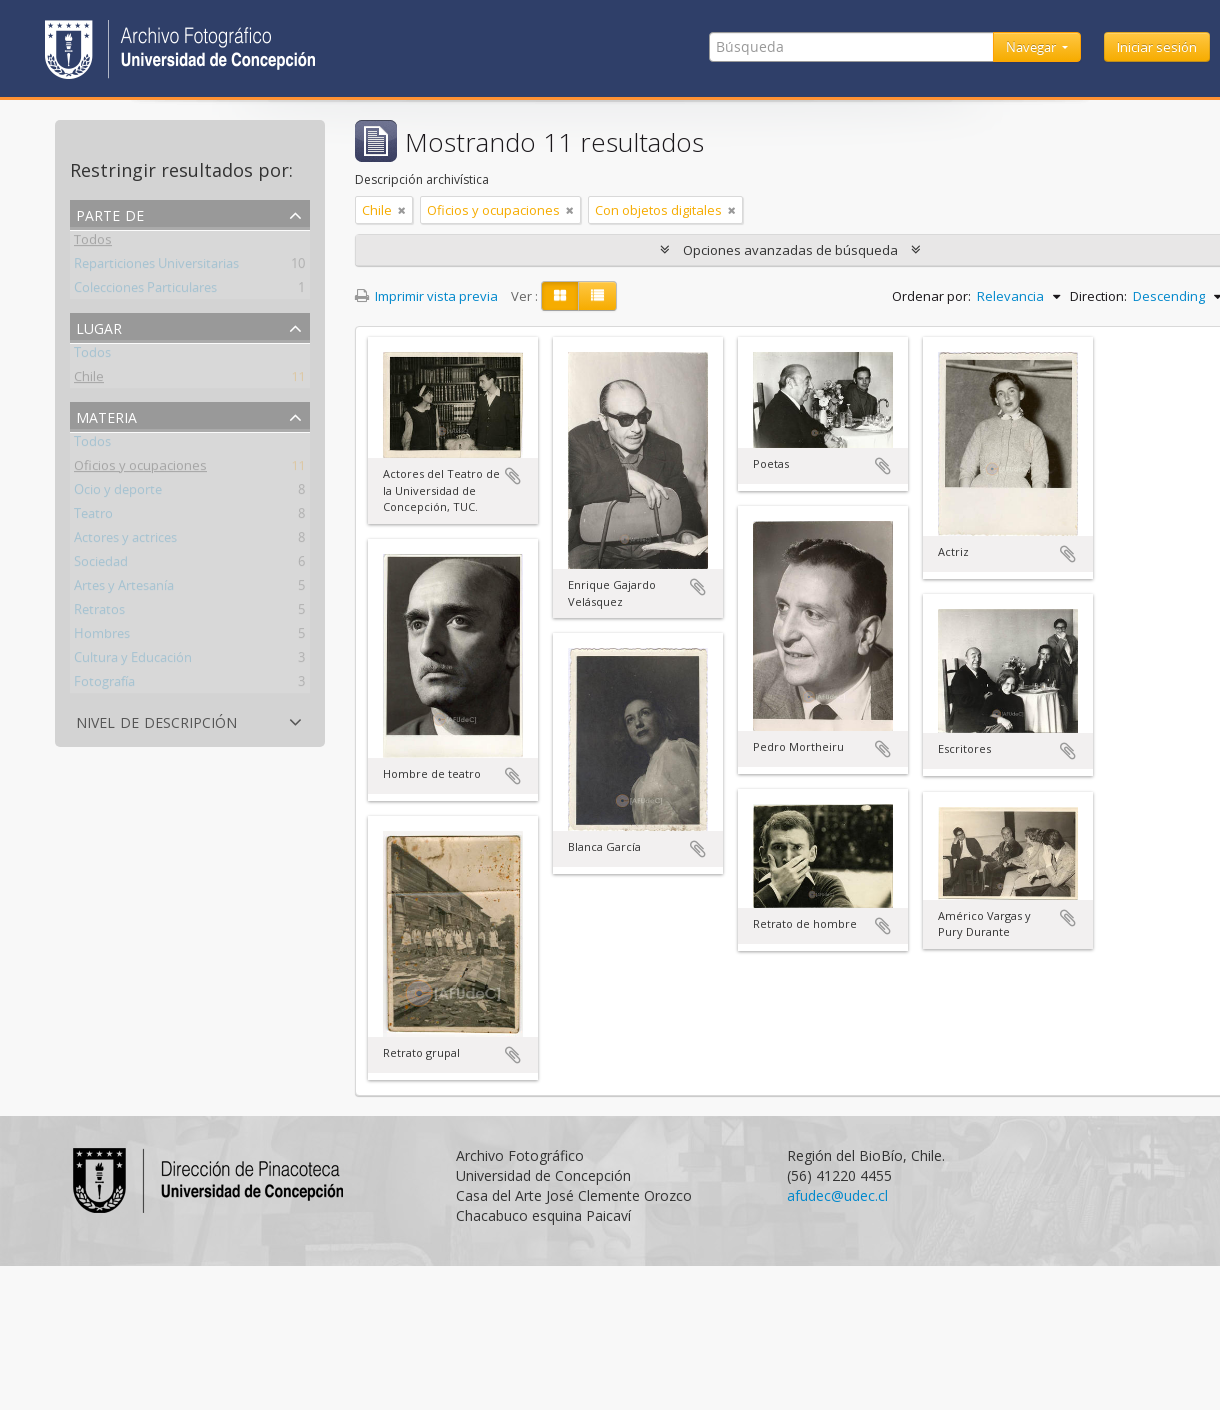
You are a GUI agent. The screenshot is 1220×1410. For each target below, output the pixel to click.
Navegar (1032, 47)
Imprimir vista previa (426, 296)
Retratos (99, 613)
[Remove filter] (402, 210)
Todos (93, 243)
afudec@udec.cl (837, 1195)
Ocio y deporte (118, 493)
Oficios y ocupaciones (140, 469)
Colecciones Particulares (145, 291)
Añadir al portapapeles (513, 476)
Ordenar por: (931, 296)
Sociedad (101, 565)
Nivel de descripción (156, 720)
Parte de (110, 213)
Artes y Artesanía (124, 589)
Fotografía (104, 685)
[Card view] (560, 296)
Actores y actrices (125, 541)
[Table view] (597, 296)
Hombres (102, 637)
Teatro (93, 517)
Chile (89, 380)
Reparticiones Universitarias (156, 267)
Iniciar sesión (1157, 47)
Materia (106, 415)
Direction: (1098, 296)
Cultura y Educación (133, 661)
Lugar (99, 326)
